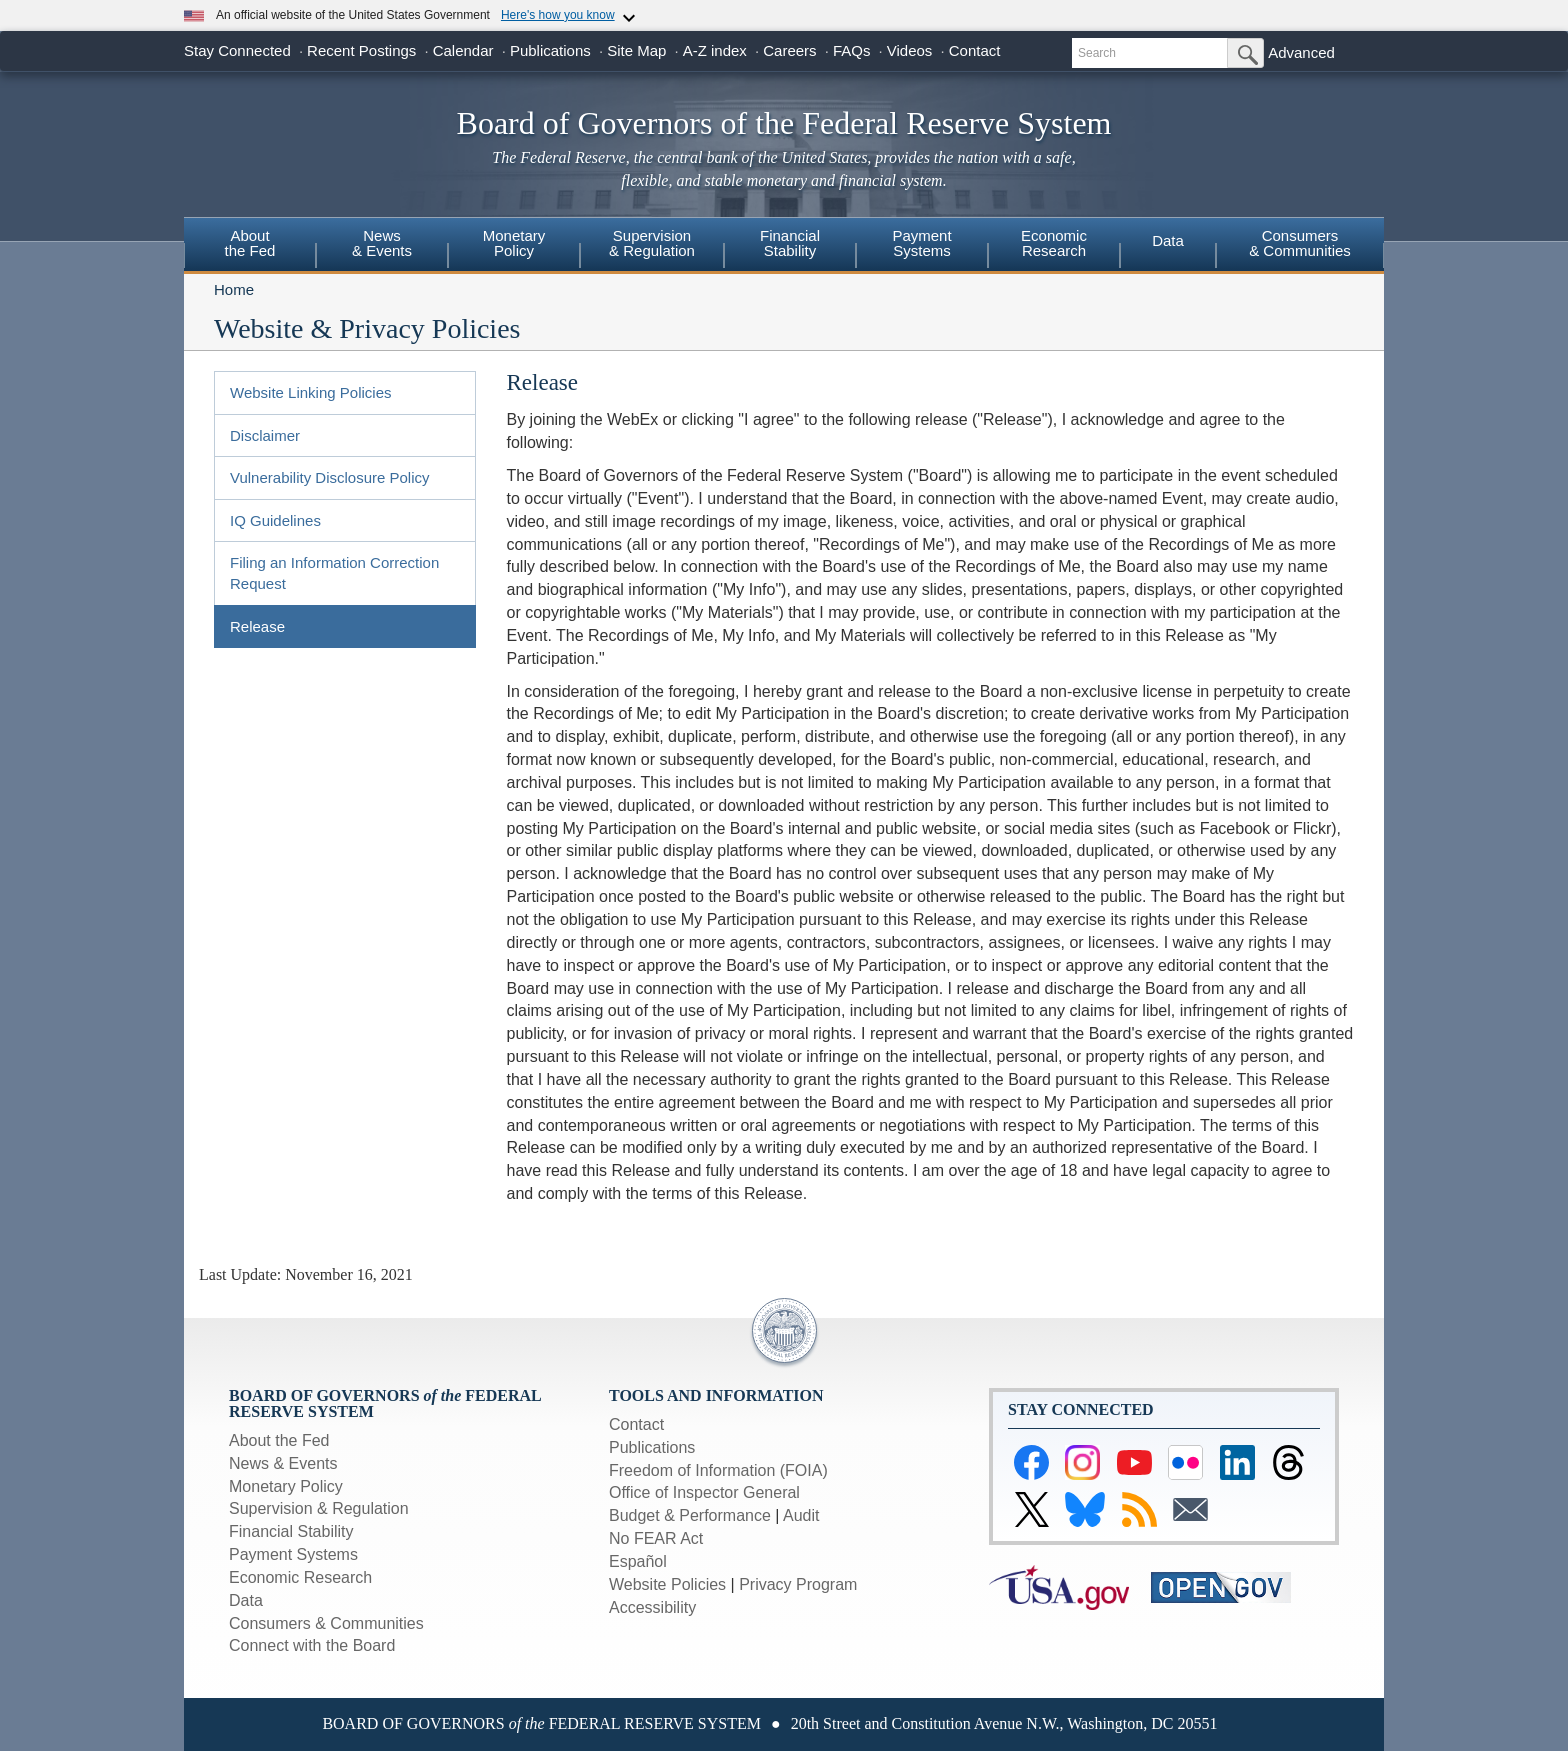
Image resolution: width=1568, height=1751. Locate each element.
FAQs (852, 50)
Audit (801, 1515)
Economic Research (300, 1577)
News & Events (283, 1463)
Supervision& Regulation (652, 243)
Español (638, 1561)
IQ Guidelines (275, 520)
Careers (789, 50)
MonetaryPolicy (514, 243)
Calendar (463, 50)
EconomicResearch (1054, 243)
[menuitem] (250, 246)
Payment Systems (293, 1554)
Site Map (636, 50)
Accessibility (652, 1607)
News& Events (382, 243)
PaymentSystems (921, 243)
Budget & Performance (690, 1515)
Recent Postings (361, 50)
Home (234, 289)
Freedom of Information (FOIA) (718, 1470)
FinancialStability (790, 243)
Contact (975, 50)
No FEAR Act (656, 1538)
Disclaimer (265, 435)
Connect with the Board (312, 1645)
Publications (550, 50)
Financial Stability (291, 1531)
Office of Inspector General (704, 1492)
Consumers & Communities (1300, 243)
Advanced (1301, 52)
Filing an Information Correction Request (334, 573)
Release (257, 626)
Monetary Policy (286, 1486)
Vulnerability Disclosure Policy (330, 477)
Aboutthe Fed (250, 243)
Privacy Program (798, 1584)
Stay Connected (237, 50)
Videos (910, 50)
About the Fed (279, 1440)
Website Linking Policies (310, 392)
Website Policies (667, 1584)
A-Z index (715, 50)
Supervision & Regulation (319, 1508)
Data (1168, 240)
